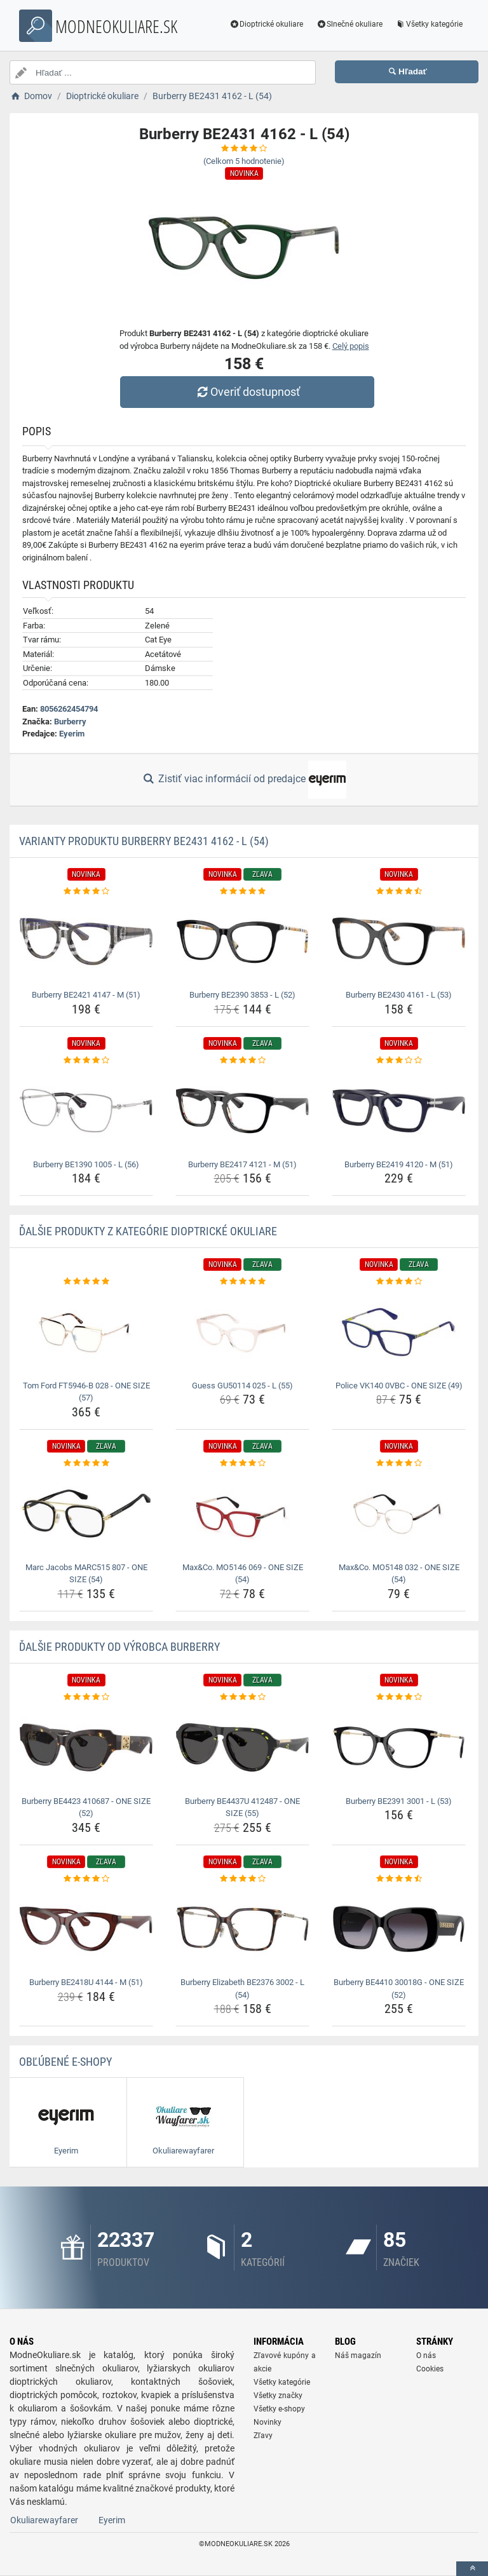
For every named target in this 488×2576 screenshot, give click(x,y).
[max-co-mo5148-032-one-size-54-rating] (398, 1463)
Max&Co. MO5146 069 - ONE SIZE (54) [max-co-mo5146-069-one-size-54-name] (242, 1574)
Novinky (267, 2422)
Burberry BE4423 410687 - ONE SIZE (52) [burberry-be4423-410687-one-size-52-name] (86, 1807)
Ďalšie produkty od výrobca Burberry (119, 1646)
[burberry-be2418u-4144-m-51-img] (86, 1929)
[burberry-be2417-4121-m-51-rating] (242, 1060)
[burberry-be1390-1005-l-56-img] (86, 1110)
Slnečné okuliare (348, 24)
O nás (426, 2355)
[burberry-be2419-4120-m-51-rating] (398, 1060)
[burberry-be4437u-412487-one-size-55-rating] (242, 1697)
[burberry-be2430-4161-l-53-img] (398, 941)
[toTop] (472, 2568)
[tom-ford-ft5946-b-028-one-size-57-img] (86, 1332)
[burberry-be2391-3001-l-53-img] (398, 1747)
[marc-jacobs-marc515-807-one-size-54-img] (86, 1513)
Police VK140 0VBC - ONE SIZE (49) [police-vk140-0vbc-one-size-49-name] (399, 1385)
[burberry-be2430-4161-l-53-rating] (398, 891)
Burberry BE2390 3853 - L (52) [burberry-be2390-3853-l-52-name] (242, 995)
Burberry (70, 721)
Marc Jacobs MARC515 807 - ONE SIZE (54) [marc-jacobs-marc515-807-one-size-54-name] (86, 1574)
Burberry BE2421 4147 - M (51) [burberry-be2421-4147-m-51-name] (86, 995)
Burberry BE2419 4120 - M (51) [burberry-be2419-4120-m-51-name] (398, 1164)
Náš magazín (358, 2355)
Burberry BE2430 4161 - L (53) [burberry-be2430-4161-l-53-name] (399, 995)
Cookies (430, 2368)
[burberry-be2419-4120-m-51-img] (398, 1110)
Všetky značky (278, 2395)
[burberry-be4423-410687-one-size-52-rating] (86, 1697)
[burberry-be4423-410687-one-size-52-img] (86, 1747)
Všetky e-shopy (279, 2408)
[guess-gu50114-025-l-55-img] (242, 1332)
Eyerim (72, 733)
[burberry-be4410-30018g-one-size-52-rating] (398, 1879)
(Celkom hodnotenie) (244, 161)
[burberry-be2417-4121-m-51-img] (242, 1110)
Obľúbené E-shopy (65, 2061)
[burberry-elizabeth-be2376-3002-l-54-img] (242, 1929)
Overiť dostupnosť (247, 391)
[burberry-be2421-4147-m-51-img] (86, 941)
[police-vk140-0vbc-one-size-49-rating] (398, 1281)
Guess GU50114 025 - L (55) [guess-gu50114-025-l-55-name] (242, 1385)
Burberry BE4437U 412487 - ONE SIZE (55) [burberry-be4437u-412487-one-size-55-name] (242, 1807)
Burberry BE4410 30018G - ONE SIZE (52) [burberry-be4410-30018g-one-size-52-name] (399, 1988)
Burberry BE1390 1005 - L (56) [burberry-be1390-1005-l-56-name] (86, 1164)
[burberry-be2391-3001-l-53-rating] (398, 1697)
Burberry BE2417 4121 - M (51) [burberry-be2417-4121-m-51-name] (242, 1164)
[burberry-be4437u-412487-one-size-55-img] (242, 1747)
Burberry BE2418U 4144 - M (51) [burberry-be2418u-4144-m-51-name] (86, 1982)
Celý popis (350, 346)
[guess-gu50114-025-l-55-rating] (242, 1281)
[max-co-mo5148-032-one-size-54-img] (398, 1513)
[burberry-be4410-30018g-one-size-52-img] (398, 1929)
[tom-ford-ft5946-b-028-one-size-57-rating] (86, 1281)
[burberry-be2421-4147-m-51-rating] (86, 891)
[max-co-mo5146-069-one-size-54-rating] (242, 1463)
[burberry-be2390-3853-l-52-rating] (242, 891)
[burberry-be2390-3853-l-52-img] (242, 941)
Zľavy (263, 2435)
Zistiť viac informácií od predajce (244, 780)
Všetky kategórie (428, 24)
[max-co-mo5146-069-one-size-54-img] (242, 1513)
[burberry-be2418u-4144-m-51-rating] (86, 1879)
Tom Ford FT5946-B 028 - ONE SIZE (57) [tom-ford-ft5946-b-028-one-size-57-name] (86, 1392)
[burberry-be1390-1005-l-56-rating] (86, 1060)
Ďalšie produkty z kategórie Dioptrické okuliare (148, 1231)
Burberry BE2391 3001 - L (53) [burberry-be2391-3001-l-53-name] (399, 1801)
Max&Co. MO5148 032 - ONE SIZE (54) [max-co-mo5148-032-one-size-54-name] (399, 1574)
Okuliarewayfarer (44, 2520)
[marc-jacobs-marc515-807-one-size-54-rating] (86, 1463)
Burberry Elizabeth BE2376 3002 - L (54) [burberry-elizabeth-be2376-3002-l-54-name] (242, 1988)
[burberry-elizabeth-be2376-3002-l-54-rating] (242, 1879)
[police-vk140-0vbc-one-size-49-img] (398, 1332)
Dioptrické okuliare (266, 24)
